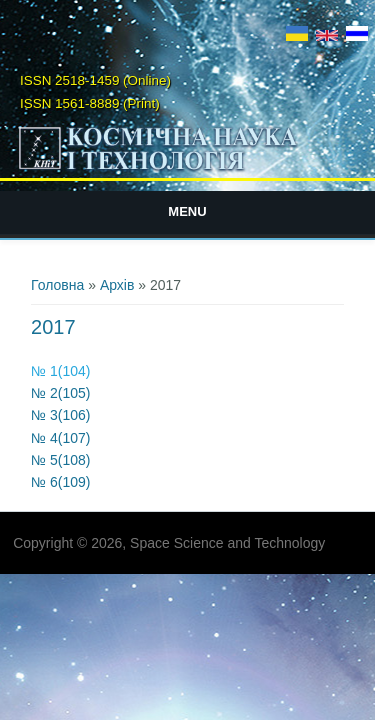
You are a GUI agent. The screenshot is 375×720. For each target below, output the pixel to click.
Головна (57, 285)
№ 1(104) (60, 371)
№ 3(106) (60, 415)
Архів (117, 285)
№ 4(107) (60, 438)
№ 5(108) (60, 460)
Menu (187, 211)
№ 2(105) (60, 393)
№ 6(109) (60, 482)
